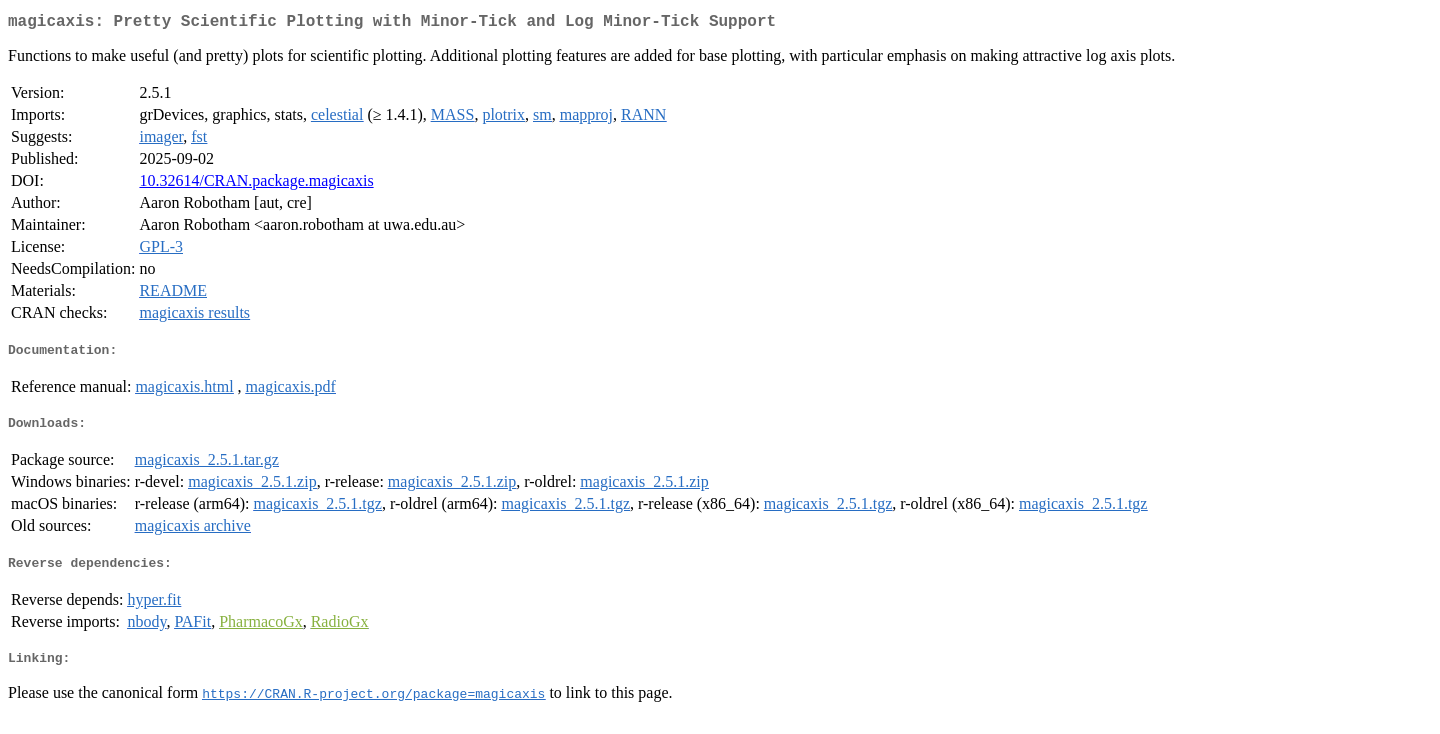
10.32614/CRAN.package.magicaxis (256, 184)
